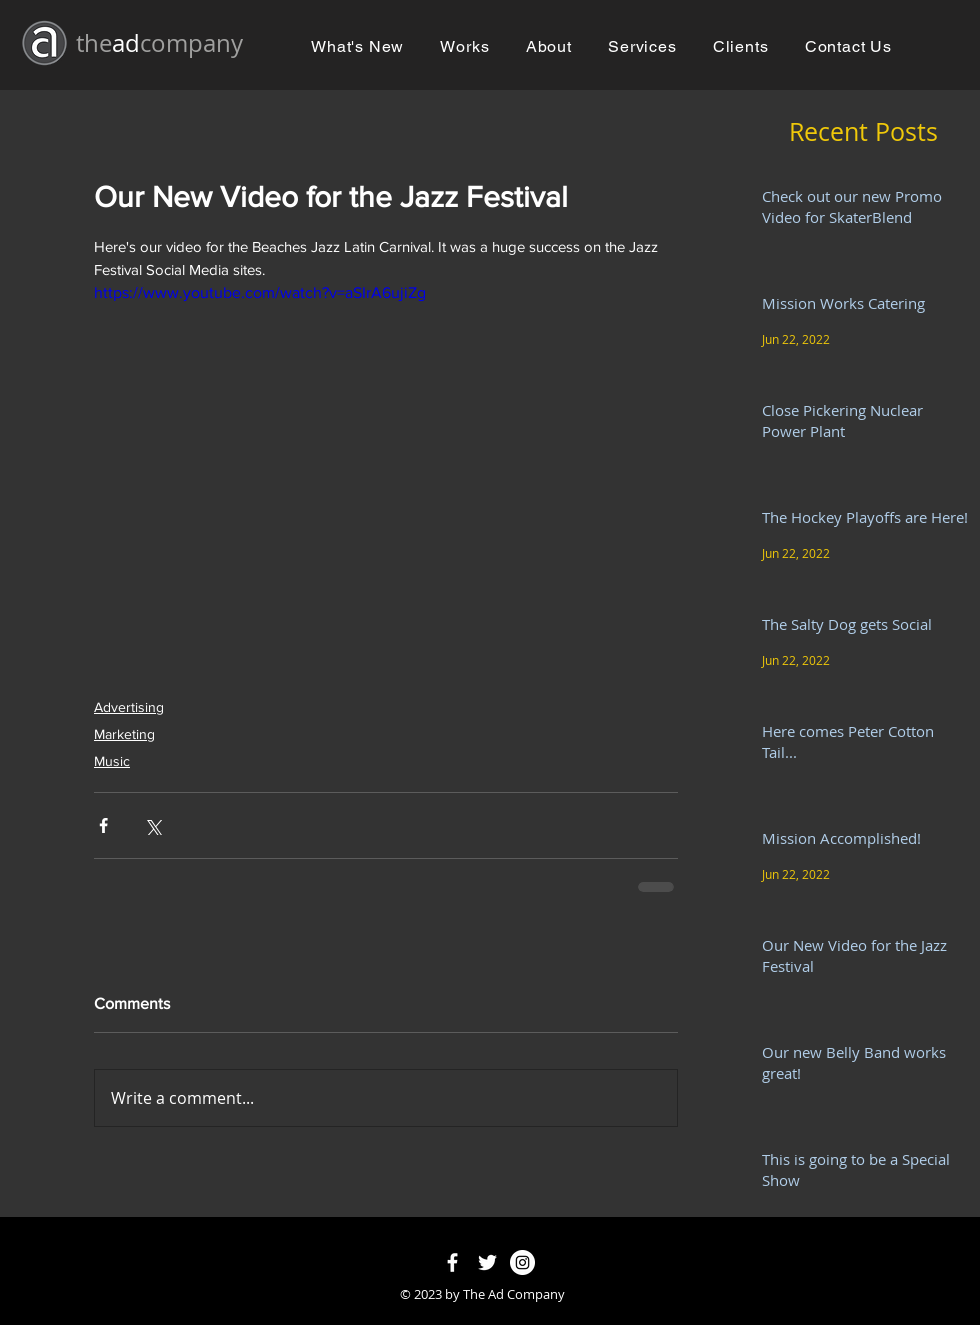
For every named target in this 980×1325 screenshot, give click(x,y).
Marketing (124, 734)
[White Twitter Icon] (487, 1262)
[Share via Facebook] (103, 825)
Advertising (129, 707)
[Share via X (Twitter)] (152, 825)
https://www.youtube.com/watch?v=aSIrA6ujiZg (260, 292)
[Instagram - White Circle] (522, 1262)
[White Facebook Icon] (452, 1262)
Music (112, 761)
